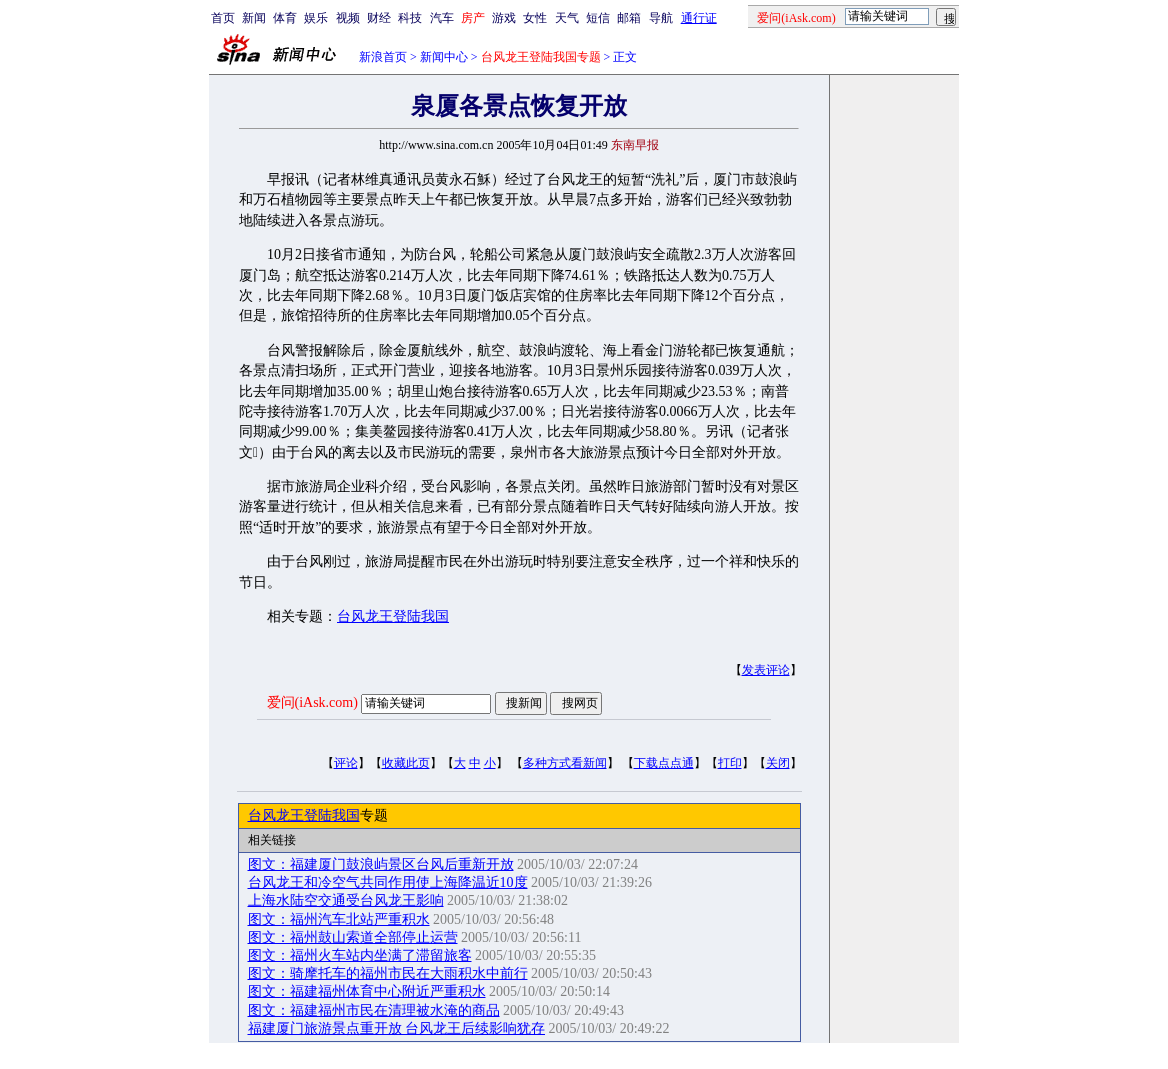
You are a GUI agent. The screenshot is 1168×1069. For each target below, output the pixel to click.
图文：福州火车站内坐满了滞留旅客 (360, 955)
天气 (567, 18)
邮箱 (629, 18)
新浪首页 (383, 57)
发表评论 (766, 670)
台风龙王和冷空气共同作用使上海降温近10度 (388, 882)
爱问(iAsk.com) (312, 702)
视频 (348, 18)
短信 (598, 18)
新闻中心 (444, 57)
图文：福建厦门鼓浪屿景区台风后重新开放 (381, 864)
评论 (346, 763)
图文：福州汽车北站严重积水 (339, 919)
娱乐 (316, 18)
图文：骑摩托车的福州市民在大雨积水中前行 (388, 973)
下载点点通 (664, 763)
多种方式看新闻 (565, 763)
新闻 (254, 18)
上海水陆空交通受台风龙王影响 (346, 900)
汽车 (442, 18)
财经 (379, 18)
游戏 (504, 18)
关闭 (778, 763)
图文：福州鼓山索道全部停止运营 (353, 937)
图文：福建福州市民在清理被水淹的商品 (374, 1010)
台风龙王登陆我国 (393, 616)
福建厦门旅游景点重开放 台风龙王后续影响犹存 (397, 1028)
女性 (535, 18)
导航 (661, 18)
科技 (410, 18)
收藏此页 (406, 763)
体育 (285, 18)
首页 (223, 18)
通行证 (699, 18)
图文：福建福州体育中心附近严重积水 (367, 991)
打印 (730, 763)
